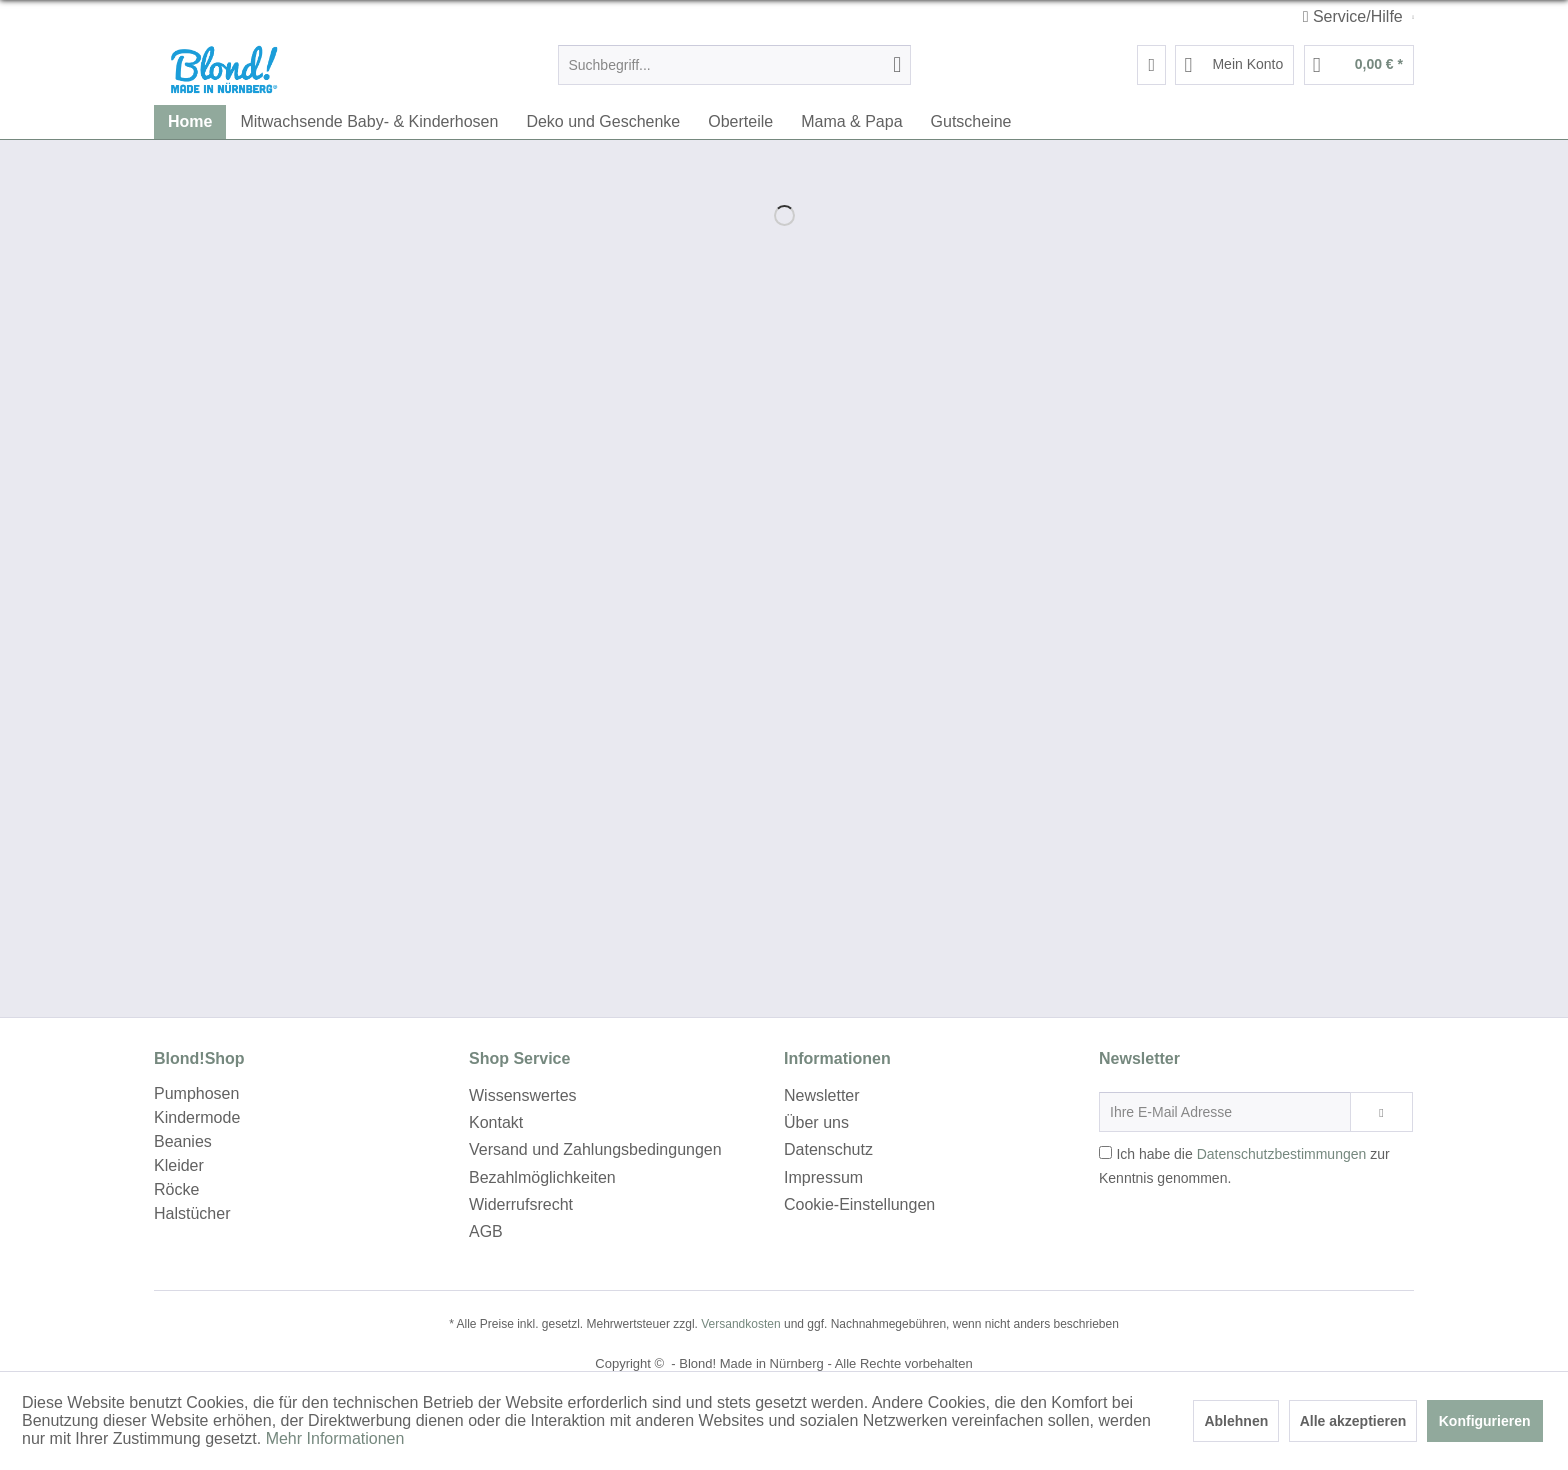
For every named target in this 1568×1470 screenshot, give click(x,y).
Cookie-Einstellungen (859, 1204)
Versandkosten (740, 1324)
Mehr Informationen (335, 1438)
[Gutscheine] (971, 122)
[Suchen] (897, 65)
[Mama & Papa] (851, 122)
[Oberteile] (740, 122)
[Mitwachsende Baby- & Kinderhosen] (369, 122)
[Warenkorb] (1359, 65)
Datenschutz (828, 1149)
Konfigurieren (1485, 1421)
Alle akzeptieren (1353, 1421)
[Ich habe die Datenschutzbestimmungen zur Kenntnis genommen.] (1105, 1152)
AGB (486, 1231)
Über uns (816, 1122)
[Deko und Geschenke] (603, 122)
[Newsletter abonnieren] (1381, 1112)
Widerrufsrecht (521, 1204)
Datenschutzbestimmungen (1282, 1154)
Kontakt (496, 1122)
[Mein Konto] (1234, 65)
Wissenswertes (523, 1095)
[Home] (190, 122)
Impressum (823, 1177)
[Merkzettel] (1151, 65)
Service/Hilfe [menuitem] (1355, 16)
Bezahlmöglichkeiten (542, 1177)
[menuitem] (734, 65)
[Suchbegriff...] (734, 65)
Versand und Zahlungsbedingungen (595, 1149)
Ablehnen (1236, 1421)
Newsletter (822, 1095)
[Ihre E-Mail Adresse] (1225, 1112)
